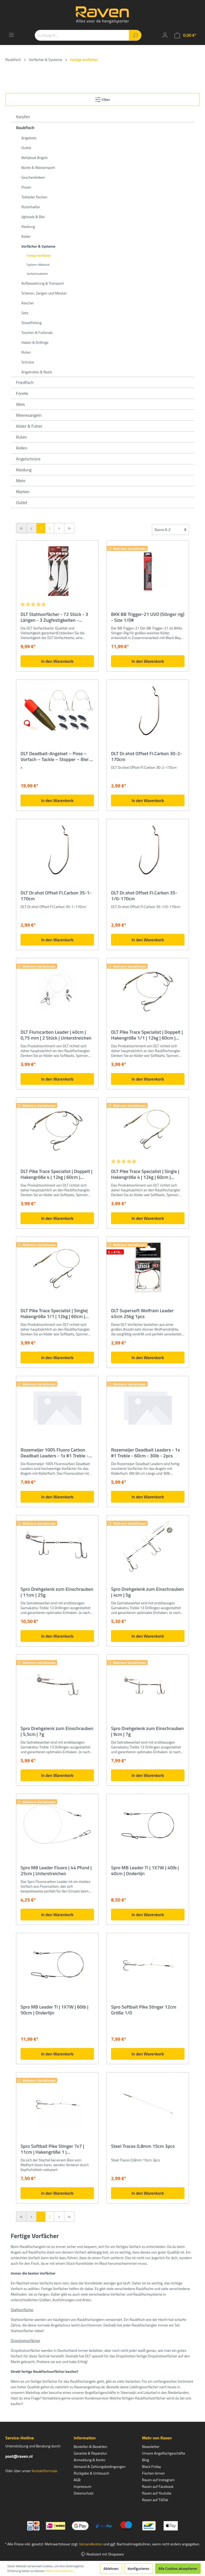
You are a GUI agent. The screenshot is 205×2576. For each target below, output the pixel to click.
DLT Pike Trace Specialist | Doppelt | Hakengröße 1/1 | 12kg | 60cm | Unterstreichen (147, 1035)
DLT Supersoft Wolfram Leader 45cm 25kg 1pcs (142, 1313)
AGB (77, 2480)
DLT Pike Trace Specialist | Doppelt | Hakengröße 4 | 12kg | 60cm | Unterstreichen (56, 1174)
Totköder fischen (34, 197)
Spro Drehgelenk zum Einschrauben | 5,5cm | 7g (57, 1731)
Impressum (82, 2486)
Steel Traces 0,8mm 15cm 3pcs (143, 2146)
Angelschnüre (28, 459)
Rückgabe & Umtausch (91, 2473)
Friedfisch (24, 382)
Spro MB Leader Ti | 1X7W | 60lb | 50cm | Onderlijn (54, 2010)
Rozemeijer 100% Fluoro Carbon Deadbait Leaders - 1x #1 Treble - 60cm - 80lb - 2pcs (54, 1453)
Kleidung (28, 226)
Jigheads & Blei (33, 216)
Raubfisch (25, 127)
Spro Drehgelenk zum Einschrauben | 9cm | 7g (147, 1731)
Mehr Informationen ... (61, 2571)
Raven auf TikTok (155, 2500)
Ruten (26, 352)
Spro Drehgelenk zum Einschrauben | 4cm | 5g (147, 1592)
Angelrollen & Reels (36, 372)
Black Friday (151, 2466)
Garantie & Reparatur (90, 2453)
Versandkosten (90, 2544)
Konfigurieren (138, 2568)
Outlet (26, 147)
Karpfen (23, 116)
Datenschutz (83, 2493)
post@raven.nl (19, 2456)
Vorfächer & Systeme (38, 246)
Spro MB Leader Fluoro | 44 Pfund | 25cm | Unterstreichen (56, 1870)
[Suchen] (135, 35)
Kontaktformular (44, 2470)
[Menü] (11, 35)
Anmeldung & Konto (89, 2460)
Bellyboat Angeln (34, 157)
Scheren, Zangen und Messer (44, 293)
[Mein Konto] (165, 35)
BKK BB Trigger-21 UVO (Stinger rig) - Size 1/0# (147, 617)
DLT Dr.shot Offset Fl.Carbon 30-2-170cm (146, 756)
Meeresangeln (29, 415)
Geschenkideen (33, 177)
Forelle (22, 393)
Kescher (27, 303)
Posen (26, 187)
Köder (25, 236)
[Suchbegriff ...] (82, 35)
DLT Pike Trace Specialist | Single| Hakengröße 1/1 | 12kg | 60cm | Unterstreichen (54, 1313)
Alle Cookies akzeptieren (178, 2568)
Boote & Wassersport (38, 167)
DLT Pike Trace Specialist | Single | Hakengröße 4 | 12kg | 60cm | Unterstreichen (145, 1174)
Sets (24, 313)
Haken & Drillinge (35, 342)
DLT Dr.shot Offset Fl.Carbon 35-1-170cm (56, 896)
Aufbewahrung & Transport (42, 283)
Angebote (29, 138)
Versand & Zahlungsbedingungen (99, 2466)
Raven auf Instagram (158, 2480)
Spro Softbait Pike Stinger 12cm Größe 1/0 (143, 2010)
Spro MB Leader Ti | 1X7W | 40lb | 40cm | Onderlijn (145, 1870)
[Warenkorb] (185, 35)
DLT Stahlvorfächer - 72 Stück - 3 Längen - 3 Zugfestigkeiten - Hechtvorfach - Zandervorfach (54, 617)
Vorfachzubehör (37, 273)
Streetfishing (31, 322)
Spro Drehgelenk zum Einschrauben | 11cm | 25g (57, 1592)
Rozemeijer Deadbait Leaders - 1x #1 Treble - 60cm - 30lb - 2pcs (145, 1453)
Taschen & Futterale (37, 332)
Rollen (21, 448)
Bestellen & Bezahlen (90, 2446)
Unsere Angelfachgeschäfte (163, 2453)
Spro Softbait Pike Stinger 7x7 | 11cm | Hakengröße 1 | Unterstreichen (52, 2149)
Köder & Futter (29, 426)
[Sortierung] (170, 529)
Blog (145, 2460)
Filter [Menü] (102, 98)
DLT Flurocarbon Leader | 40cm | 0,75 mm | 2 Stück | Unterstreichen (56, 1035)
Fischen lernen (153, 2473)
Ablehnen (111, 2568)
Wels (20, 404)
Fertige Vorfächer (39, 255)
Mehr (21, 480)
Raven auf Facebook (158, 2486)
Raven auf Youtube (156, 2493)
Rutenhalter (30, 207)
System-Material (38, 264)
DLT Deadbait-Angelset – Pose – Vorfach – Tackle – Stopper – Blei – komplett (56, 756)
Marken (23, 491)
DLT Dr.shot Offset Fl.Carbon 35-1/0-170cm (144, 896)
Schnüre (27, 362)
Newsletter (151, 2446)
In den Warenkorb (57, 661)
